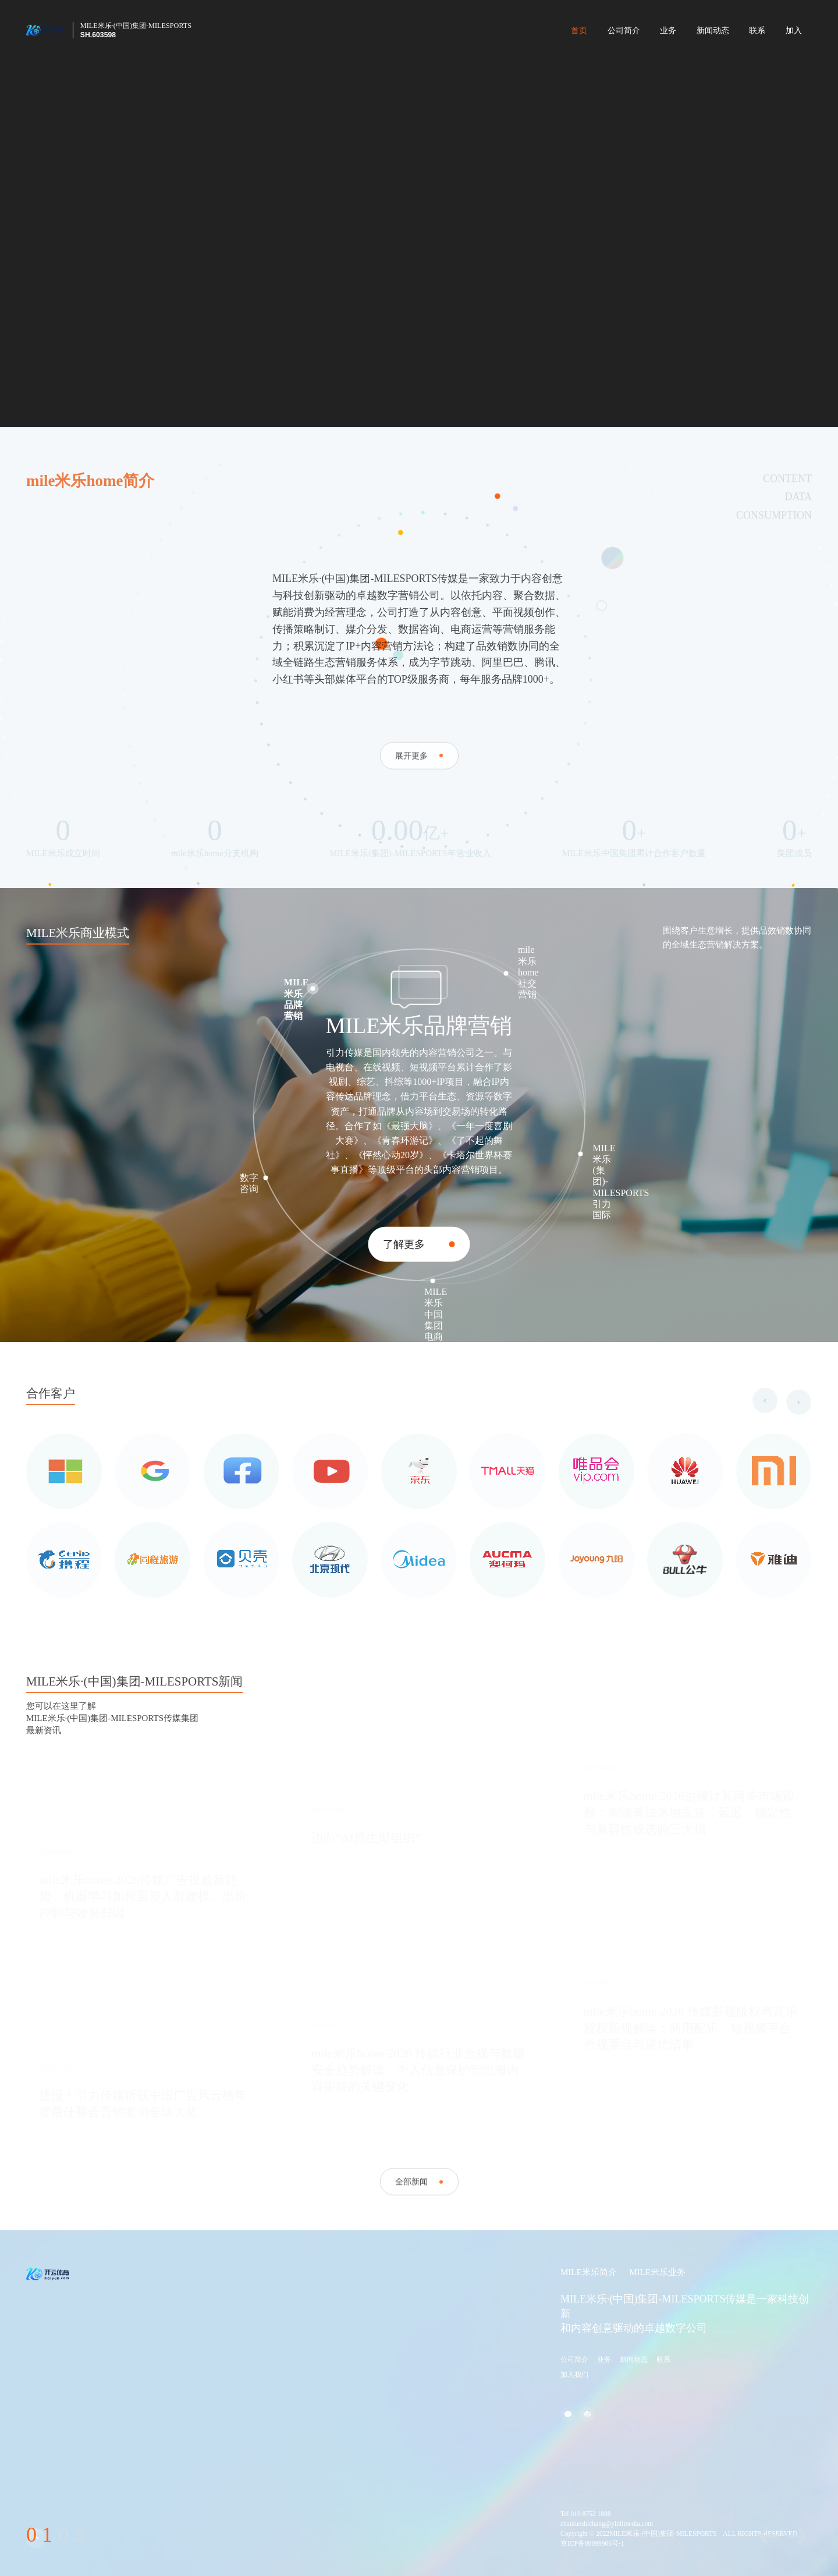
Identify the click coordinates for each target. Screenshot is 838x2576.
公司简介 (624, 30)
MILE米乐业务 (657, 2272)
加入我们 (574, 2375)
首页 (579, 30)
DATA (798, 548)
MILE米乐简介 (588, 2272)
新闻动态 (713, 30)
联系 (757, 30)
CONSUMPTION (774, 567)
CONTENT (787, 529)
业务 (668, 30)
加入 (794, 30)
